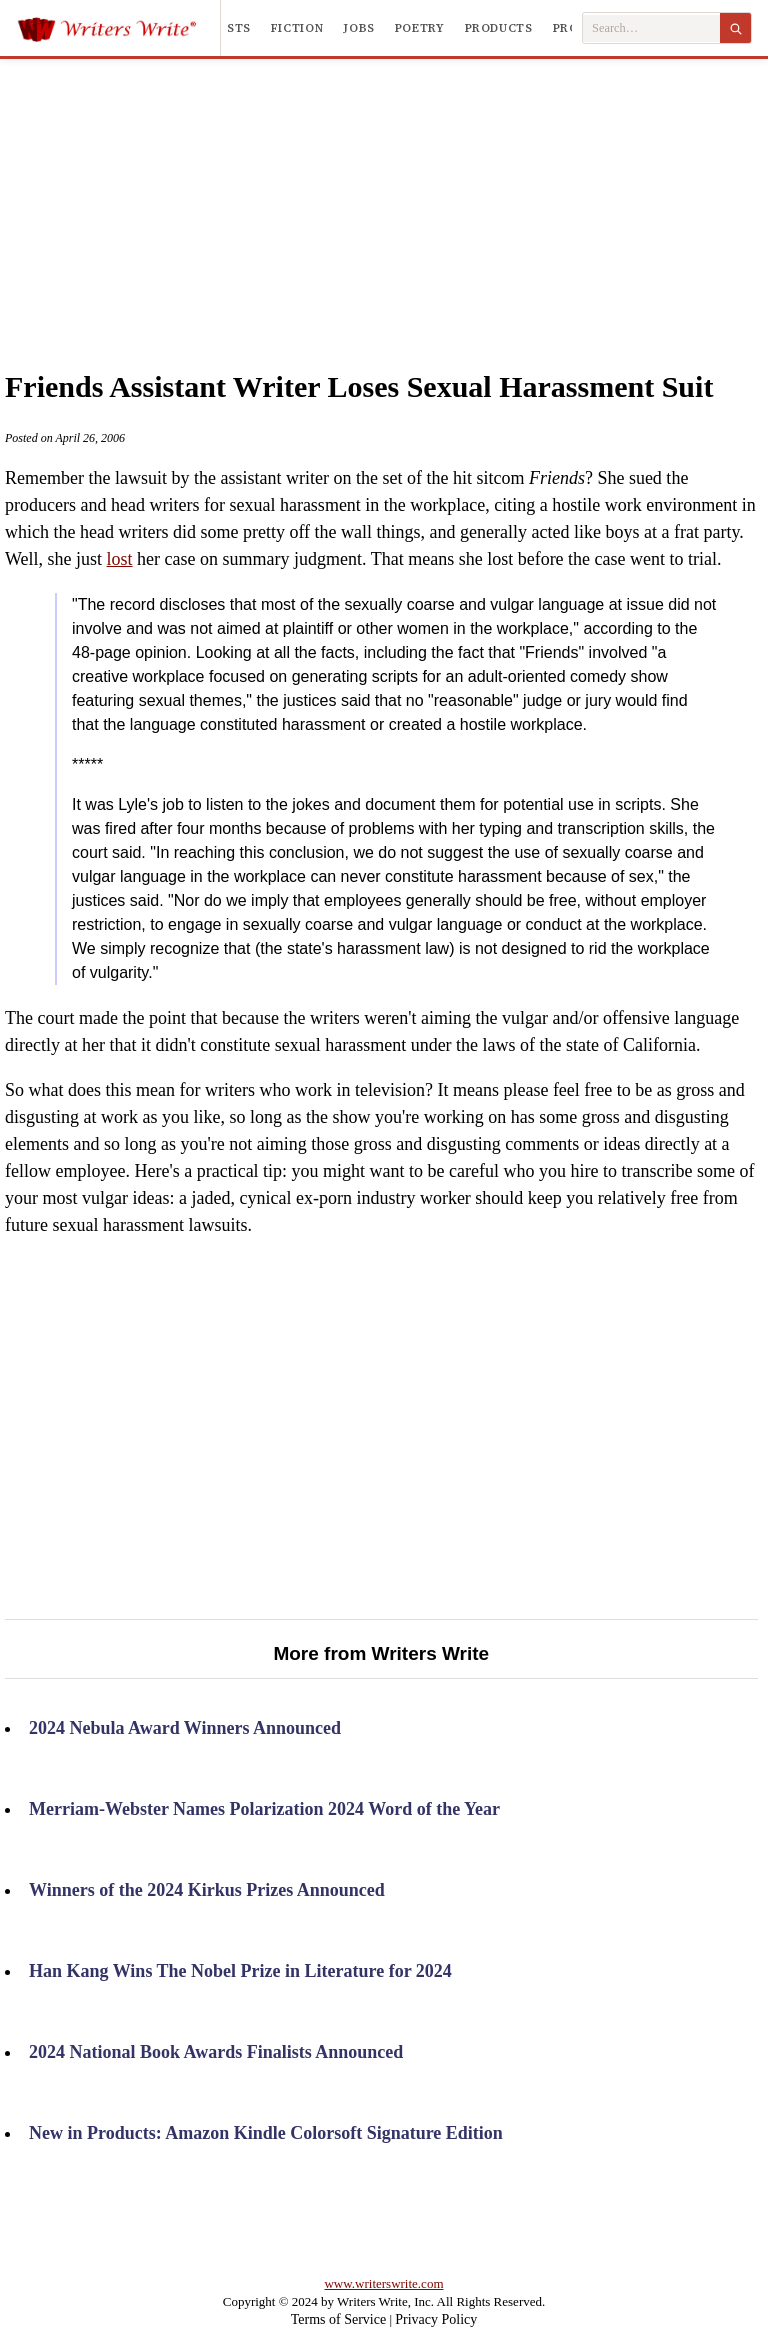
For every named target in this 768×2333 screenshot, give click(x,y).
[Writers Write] (118, 28)
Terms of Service (338, 2319)
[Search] (735, 28)
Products (499, 28)
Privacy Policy (436, 2319)
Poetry (420, 28)
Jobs (359, 28)
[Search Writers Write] (651, 28)
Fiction (297, 28)
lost (120, 559)
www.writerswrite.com (383, 2283)
